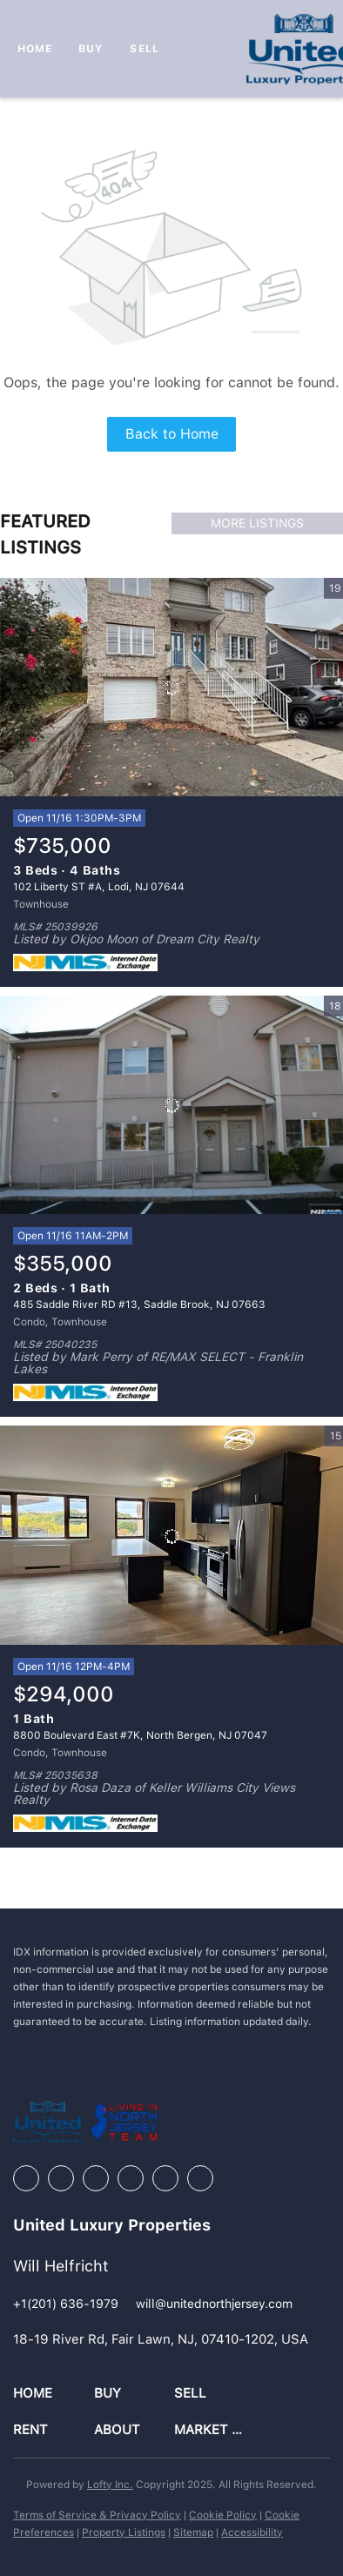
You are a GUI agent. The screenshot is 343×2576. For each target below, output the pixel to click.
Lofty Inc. (110, 2485)
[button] (53, 2394)
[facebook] (26, 2178)
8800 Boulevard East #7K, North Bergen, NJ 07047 (140, 1735)
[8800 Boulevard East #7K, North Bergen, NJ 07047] (171, 1535)
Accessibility (252, 2532)
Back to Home (172, 434)
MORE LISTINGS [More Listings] (257, 523)
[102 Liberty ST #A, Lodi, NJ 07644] (171, 687)
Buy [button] (91, 49)
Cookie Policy (223, 2515)
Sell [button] (144, 49)
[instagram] (131, 2178)
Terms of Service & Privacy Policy (97, 2515)
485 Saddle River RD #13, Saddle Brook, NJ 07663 (139, 1304)
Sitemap (193, 2532)
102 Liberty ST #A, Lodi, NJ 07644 (99, 887)
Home (34, 49)
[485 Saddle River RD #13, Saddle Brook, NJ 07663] (171, 1105)
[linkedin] (61, 2178)
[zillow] (96, 2178)
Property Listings (123, 2532)
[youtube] (165, 2178)
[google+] (200, 2178)
